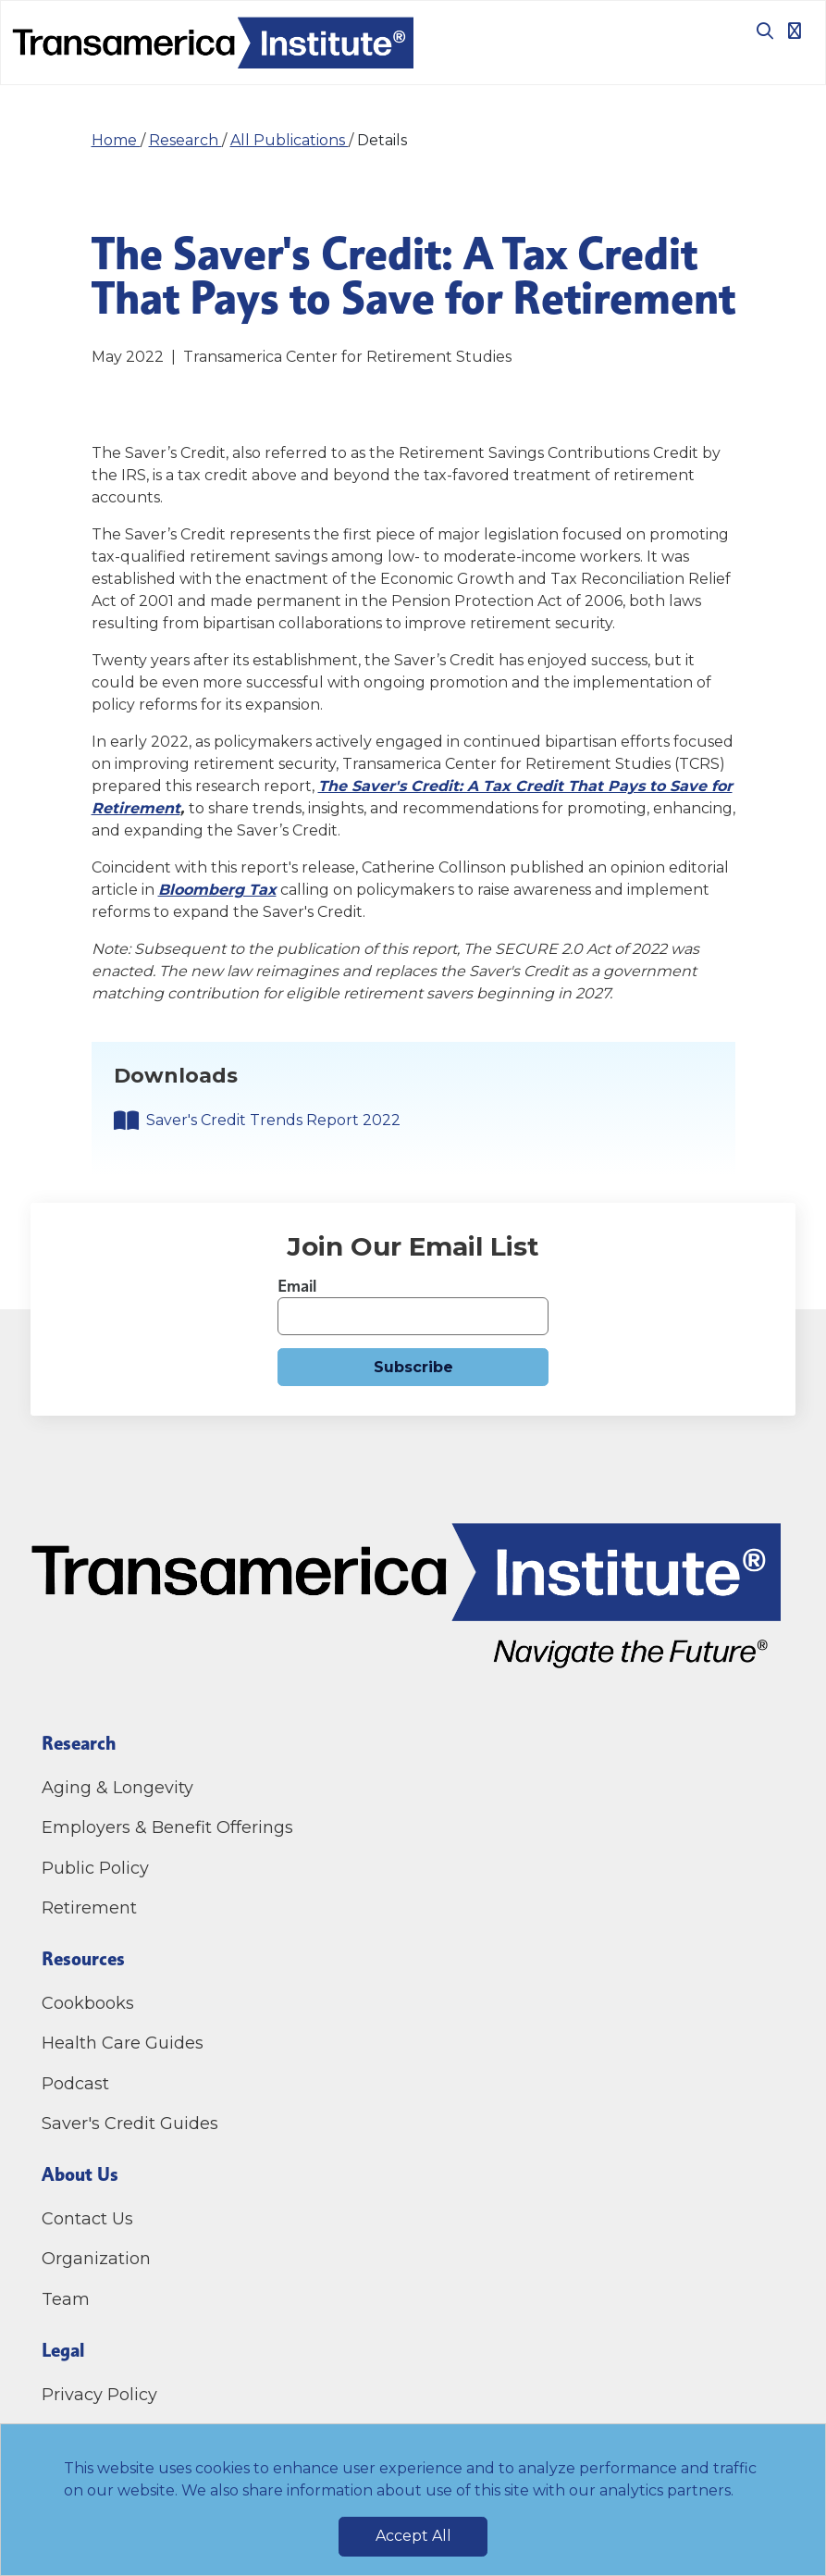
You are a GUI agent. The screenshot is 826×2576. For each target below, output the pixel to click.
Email (296, 1285)
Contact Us (90, 2219)
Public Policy (95, 1868)
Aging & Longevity (117, 1787)
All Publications (289, 140)
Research (185, 140)
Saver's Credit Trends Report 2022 (273, 1120)
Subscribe (413, 1367)
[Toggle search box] (757, 30)
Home (116, 140)
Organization (96, 2258)
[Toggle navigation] (794, 30)
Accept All (413, 2536)
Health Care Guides (122, 2043)
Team (66, 2299)
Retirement (89, 1908)
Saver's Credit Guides (130, 2123)
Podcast (75, 2084)
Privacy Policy (99, 2394)
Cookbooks (88, 2003)
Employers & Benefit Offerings (167, 1827)
